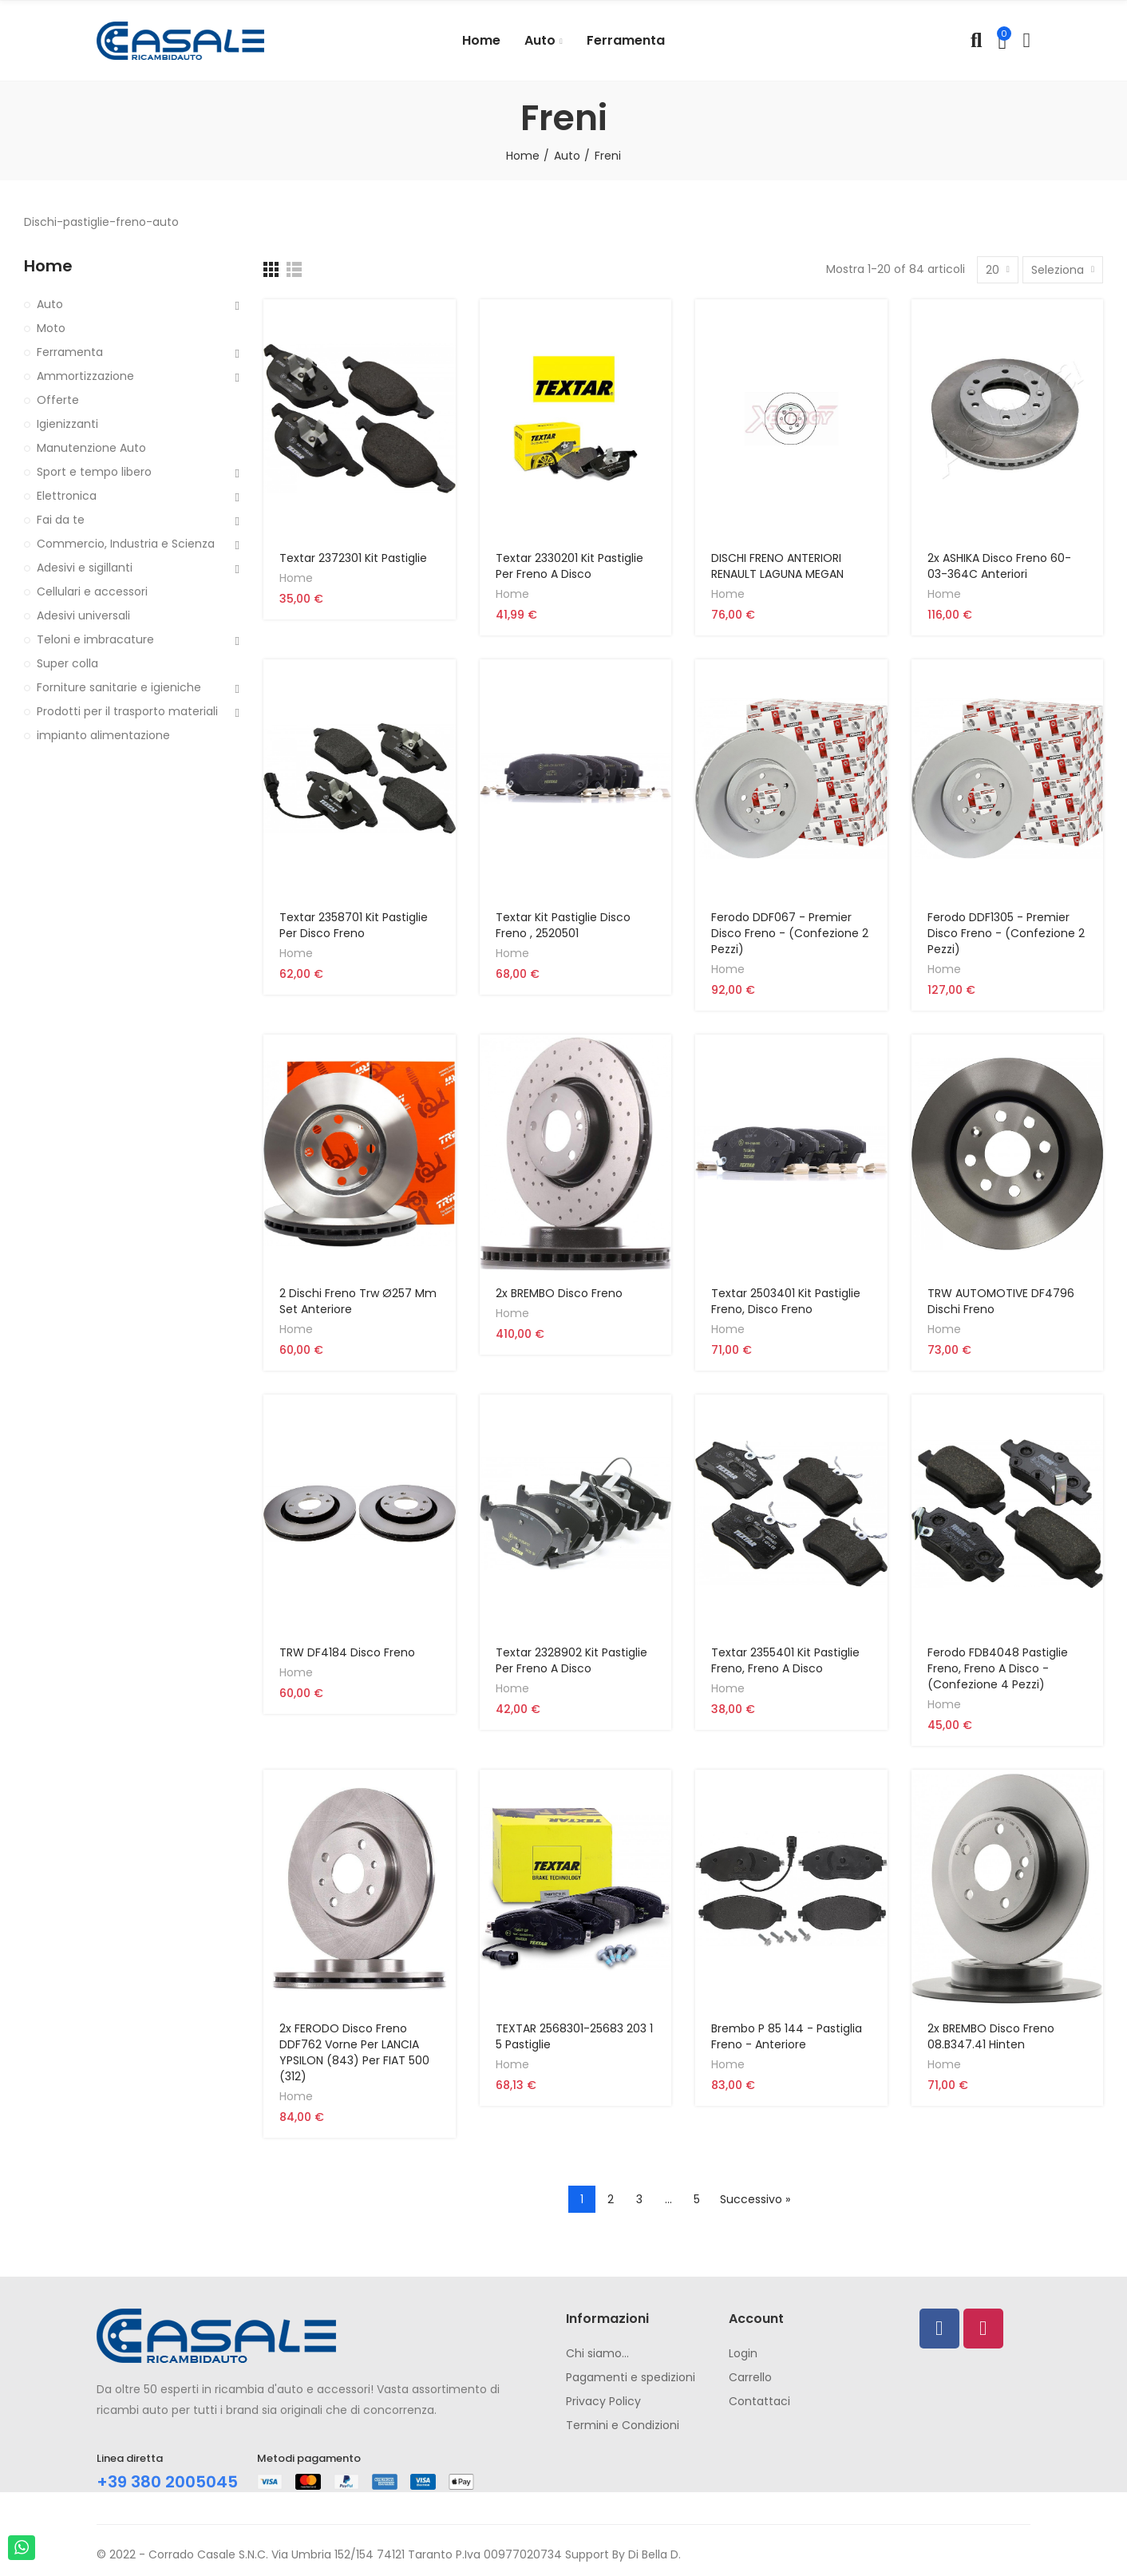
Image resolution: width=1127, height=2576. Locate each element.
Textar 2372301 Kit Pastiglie (353, 558)
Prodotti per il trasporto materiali (127, 711)
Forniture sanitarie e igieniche (119, 687)
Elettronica (67, 496)
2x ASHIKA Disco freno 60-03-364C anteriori (999, 566)
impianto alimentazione (103, 735)
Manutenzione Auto (91, 448)
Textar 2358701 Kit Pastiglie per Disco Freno (353, 925)
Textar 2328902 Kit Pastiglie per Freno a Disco (571, 1660)
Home (296, 578)
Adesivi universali (83, 615)
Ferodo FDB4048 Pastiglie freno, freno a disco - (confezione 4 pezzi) (997, 1668)
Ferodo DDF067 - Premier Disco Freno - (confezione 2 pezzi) (789, 933)
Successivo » (755, 2199)
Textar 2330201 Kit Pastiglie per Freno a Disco (569, 566)
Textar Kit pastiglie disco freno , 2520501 (563, 925)
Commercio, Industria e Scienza (126, 544)
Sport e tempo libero (94, 472)
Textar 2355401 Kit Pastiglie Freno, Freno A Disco (785, 1660)
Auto (50, 304)
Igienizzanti (67, 424)
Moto (51, 328)
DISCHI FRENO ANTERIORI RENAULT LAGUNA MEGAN (777, 566)
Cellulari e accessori (92, 591)
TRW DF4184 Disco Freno (347, 1652)
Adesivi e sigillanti (84, 568)
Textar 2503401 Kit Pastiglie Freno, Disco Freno (785, 1301)
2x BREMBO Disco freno (559, 1293)
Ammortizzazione (85, 376)
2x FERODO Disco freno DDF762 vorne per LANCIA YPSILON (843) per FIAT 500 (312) (354, 2052)
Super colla (67, 663)
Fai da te (61, 520)
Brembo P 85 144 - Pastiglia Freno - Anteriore (786, 2036)
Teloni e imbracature (95, 639)
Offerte (58, 400)
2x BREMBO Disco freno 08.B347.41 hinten (990, 2036)
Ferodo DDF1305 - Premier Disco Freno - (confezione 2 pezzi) (1006, 933)
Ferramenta (70, 352)
